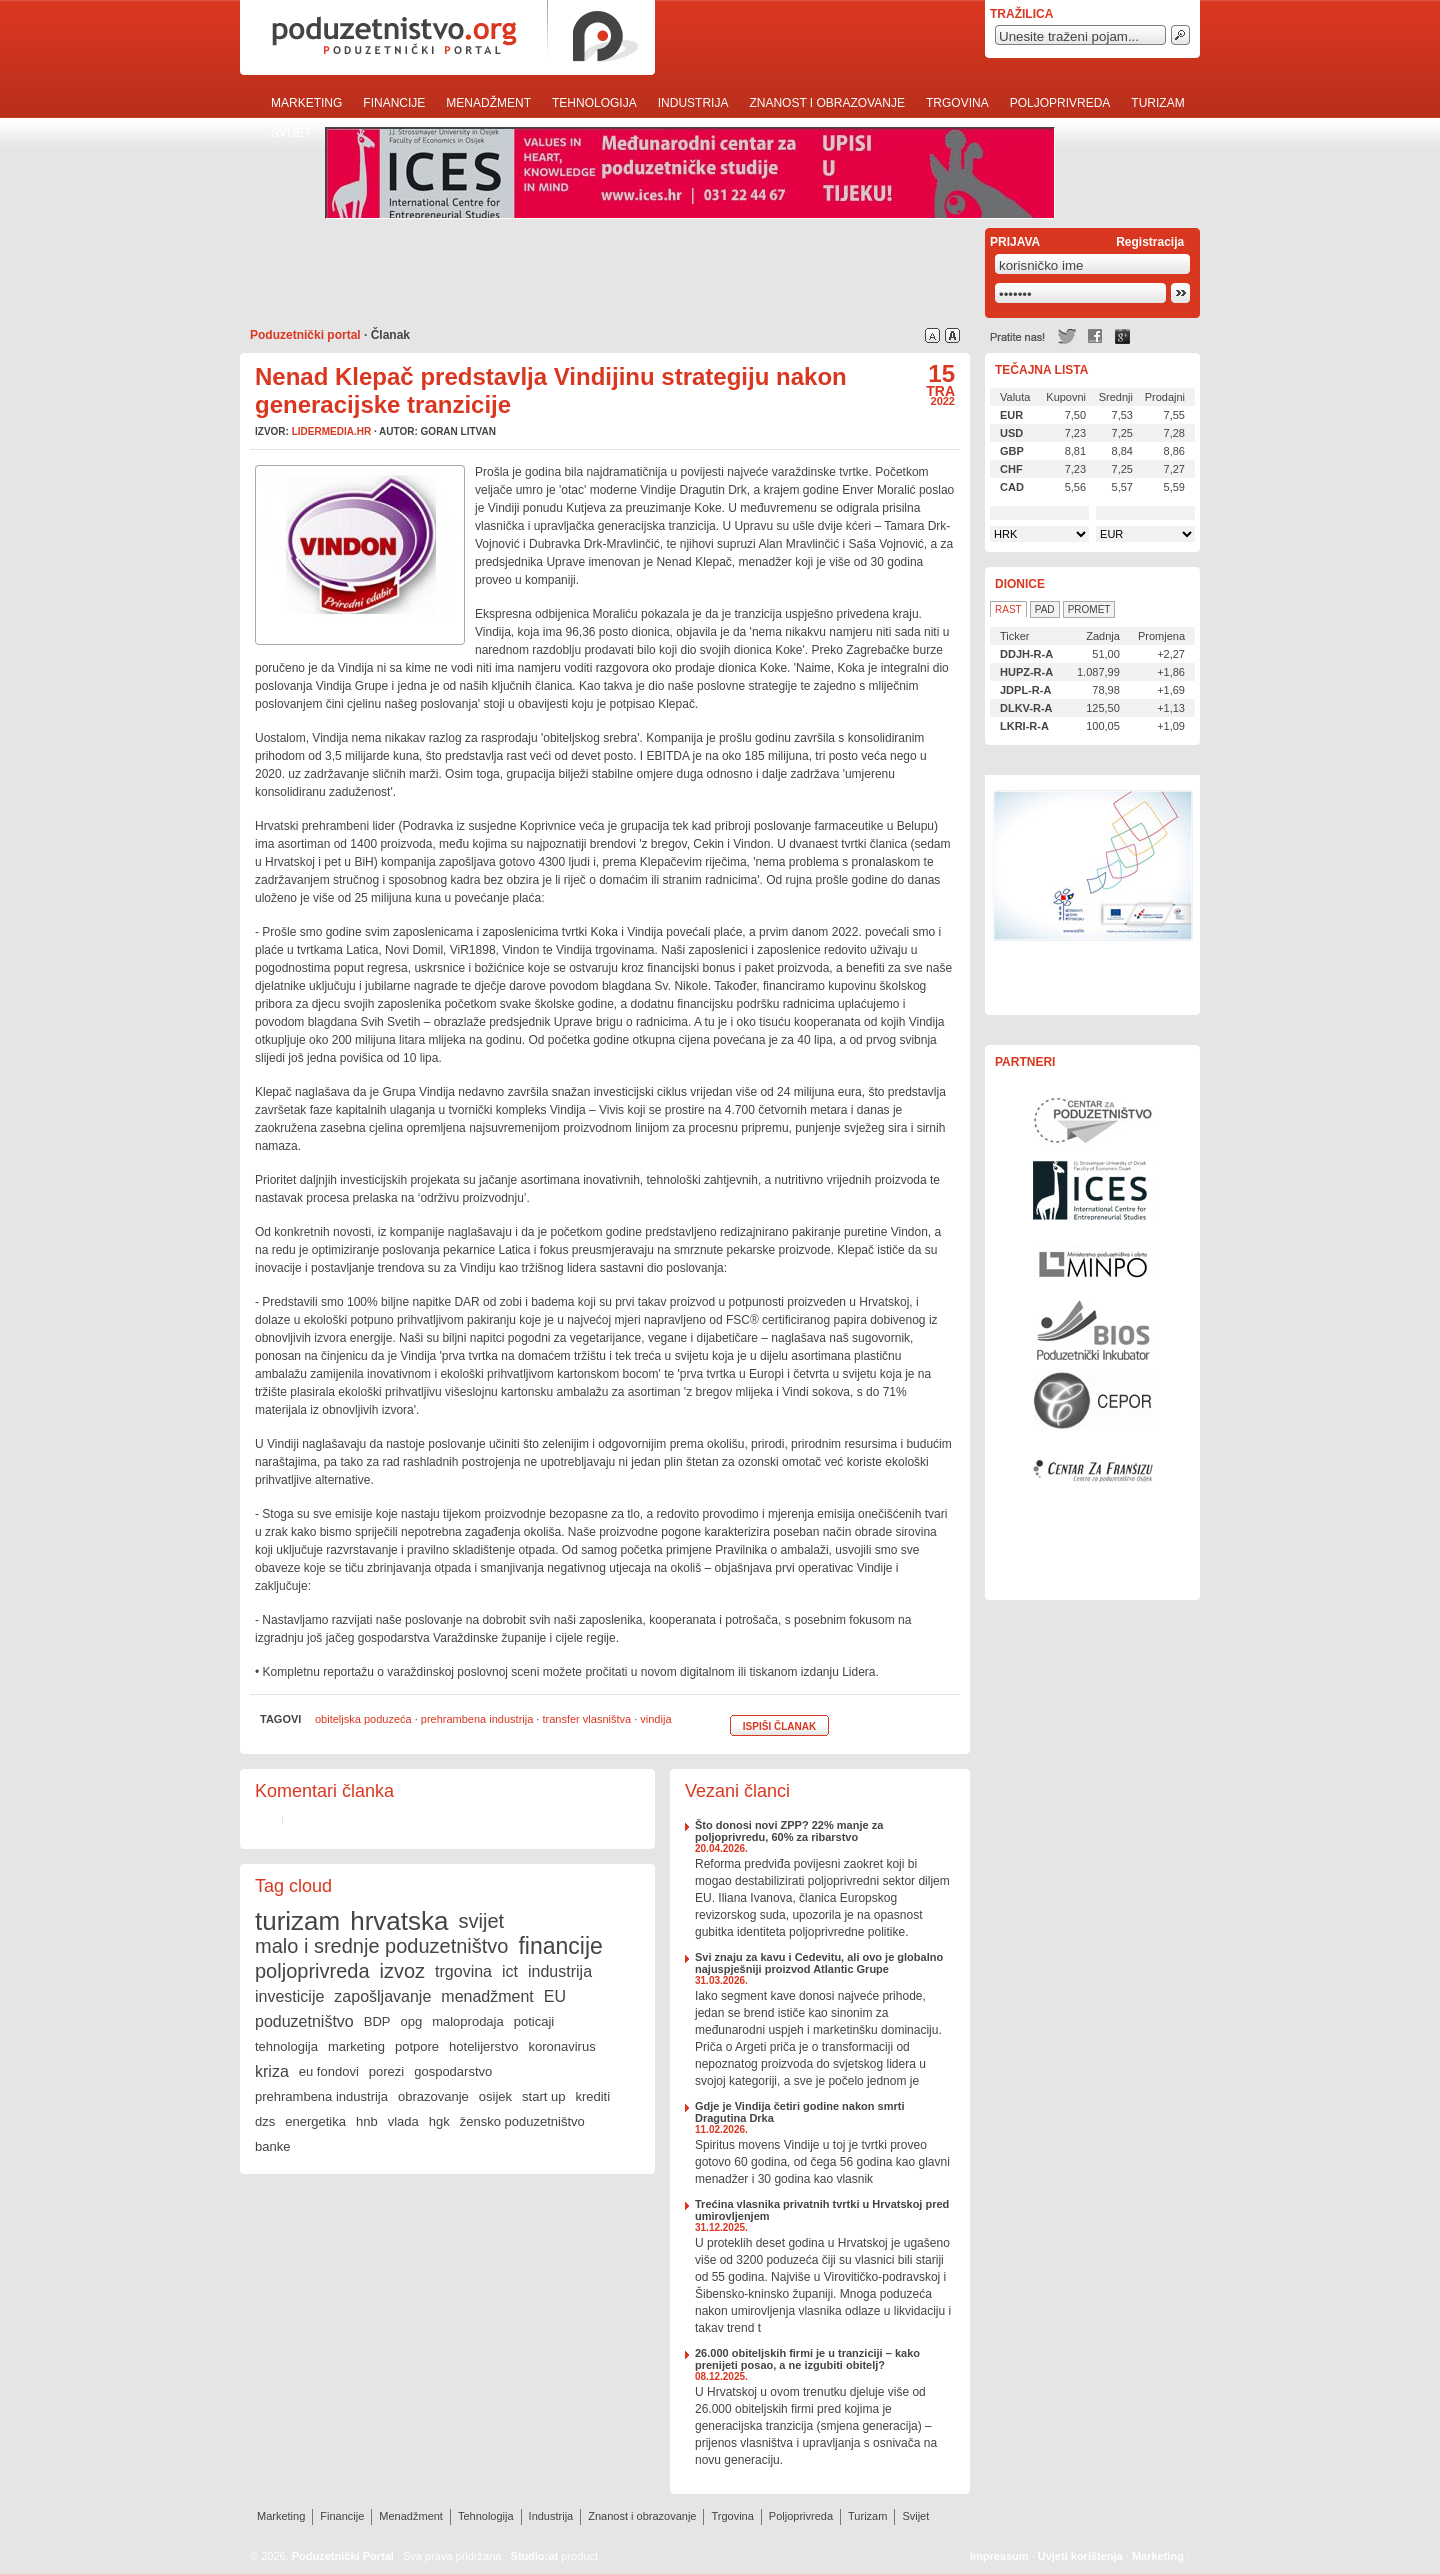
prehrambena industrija (477, 1719)
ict (510, 1971)
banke (272, 2146)
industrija (560, 1971)
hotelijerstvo (483, 2046)
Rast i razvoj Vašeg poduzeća (1093, 1540)
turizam (297, 1921)
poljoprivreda (312, 1971)
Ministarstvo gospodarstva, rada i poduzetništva (1093, 1260)
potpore (417, 2046)
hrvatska (399, 1921)
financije (560, 1946)
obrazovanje (433, 2096)
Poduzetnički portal (305, 335)
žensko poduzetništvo (522, 2121)
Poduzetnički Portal (343, 2556)
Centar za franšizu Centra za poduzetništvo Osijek (1093, 1470)
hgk (439, 2121)
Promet (1089, 609)
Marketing (306, 103)
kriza (272, 2071)
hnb (367, 2121)
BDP (377, 2021)
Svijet (291, 133)
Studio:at (535, 2556)
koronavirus (561, 2046)
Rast (1008, 609)
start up (543, 2096)
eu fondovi (329, 2071)
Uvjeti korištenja (1080, 2556)
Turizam (1157, 103)
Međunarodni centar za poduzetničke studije (1093, 1190)
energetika (315, 2121)
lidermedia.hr (331, 431)
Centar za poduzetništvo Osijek (1093, 1120)
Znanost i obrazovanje (827, 103)
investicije (289, 1996)
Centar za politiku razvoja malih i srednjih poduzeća (1093, 1400)
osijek (495, 2096)
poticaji (534, 2021)
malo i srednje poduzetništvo (381, 1946)
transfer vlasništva (586, 1719)
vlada (403, 2121)
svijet (482, 1921)
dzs (265, 2121)
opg (411, 2021)
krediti (592, 2096)
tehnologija (286, 2046)
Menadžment (488, 103)
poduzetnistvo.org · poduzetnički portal (447, 37)
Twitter (1067, 336)
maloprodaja (468, 2021)
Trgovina (957, 103)
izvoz (403, 1971)
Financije (394, 103)
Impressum (999, 2556)
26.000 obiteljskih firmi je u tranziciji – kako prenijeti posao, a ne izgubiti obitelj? (807, 2359)
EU (555, 1996)
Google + (1123, 336)
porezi (386, 2071)
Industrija (693, 103)
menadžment (487, 1996)
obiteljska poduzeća (363, 1719)
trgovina (463, 1971)
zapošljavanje (382, 1996)
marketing (356, 2046)
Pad (1045, 609)
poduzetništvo (304, 2021)
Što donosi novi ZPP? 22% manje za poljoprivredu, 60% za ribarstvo (789, 1831)
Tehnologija (594, 103)
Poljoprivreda (1060, 103)
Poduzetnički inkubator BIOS (1093, 1330)
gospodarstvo (453, 2071)
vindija (655, 1719)
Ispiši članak (779, 1726)
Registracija (1150, 242)
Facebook (1095, 336)
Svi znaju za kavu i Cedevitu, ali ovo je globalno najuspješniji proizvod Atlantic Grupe (819, 1963)
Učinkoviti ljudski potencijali (1093, 895)
